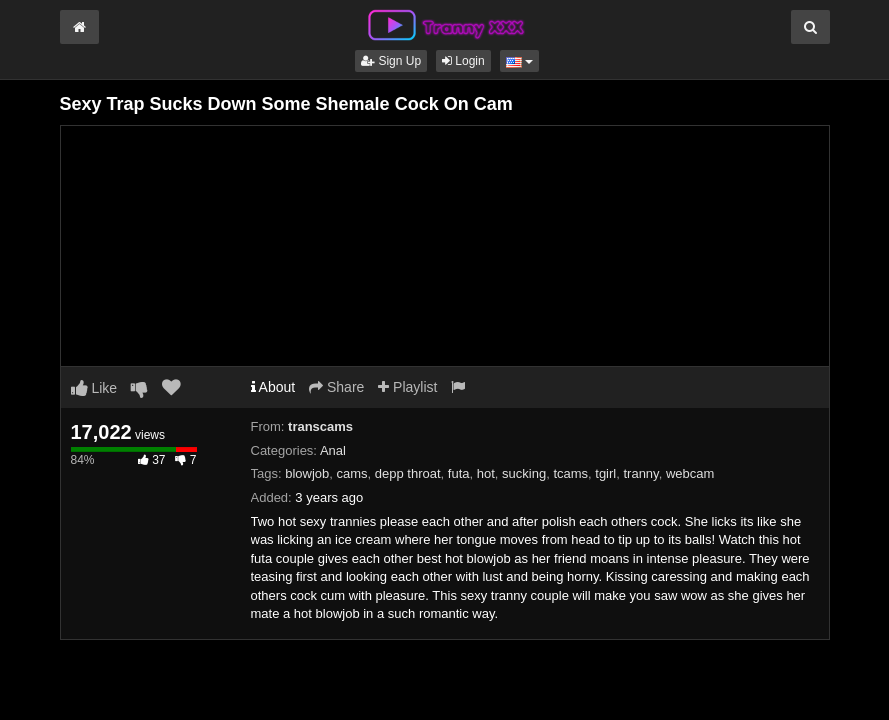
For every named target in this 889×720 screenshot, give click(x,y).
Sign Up (391, 61)
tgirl (605, 473)
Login (463, 61)
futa (459, 473)
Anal (333, 450)
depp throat (408, 473)
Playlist (407, 387)
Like (94, 388)
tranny (640, 473)
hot (486, 473)
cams (352, 473)
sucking (524, 473)
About (273, 387)
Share (336, 387)
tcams (570, 473)
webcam (690, 473)
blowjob (307, 473)
